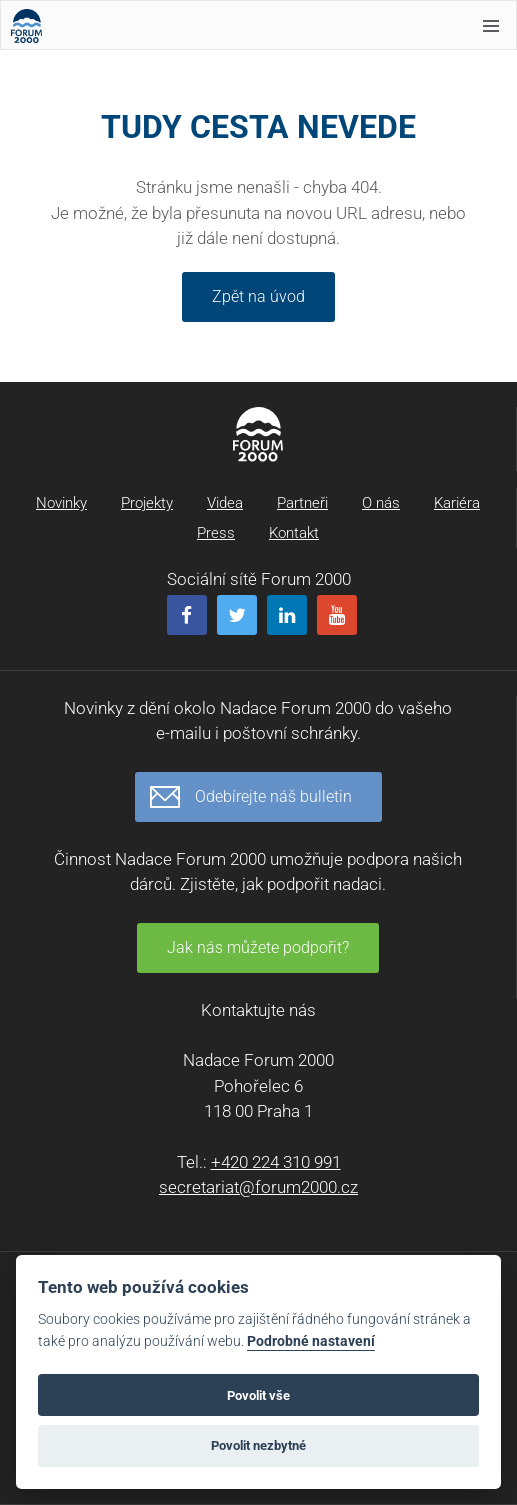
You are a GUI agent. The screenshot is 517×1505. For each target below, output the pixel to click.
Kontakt (294, 533)
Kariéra (457, 503)
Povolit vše (258, 1395)
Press (216, 533)
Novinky (61, 503)
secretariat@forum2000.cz (258, 1187)
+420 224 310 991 (276, 1162)
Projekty (147, 503)
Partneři (302, 503)
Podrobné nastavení (311, 1341)
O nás (381, 503)
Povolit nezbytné (258, 1445)
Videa (225, 503)
